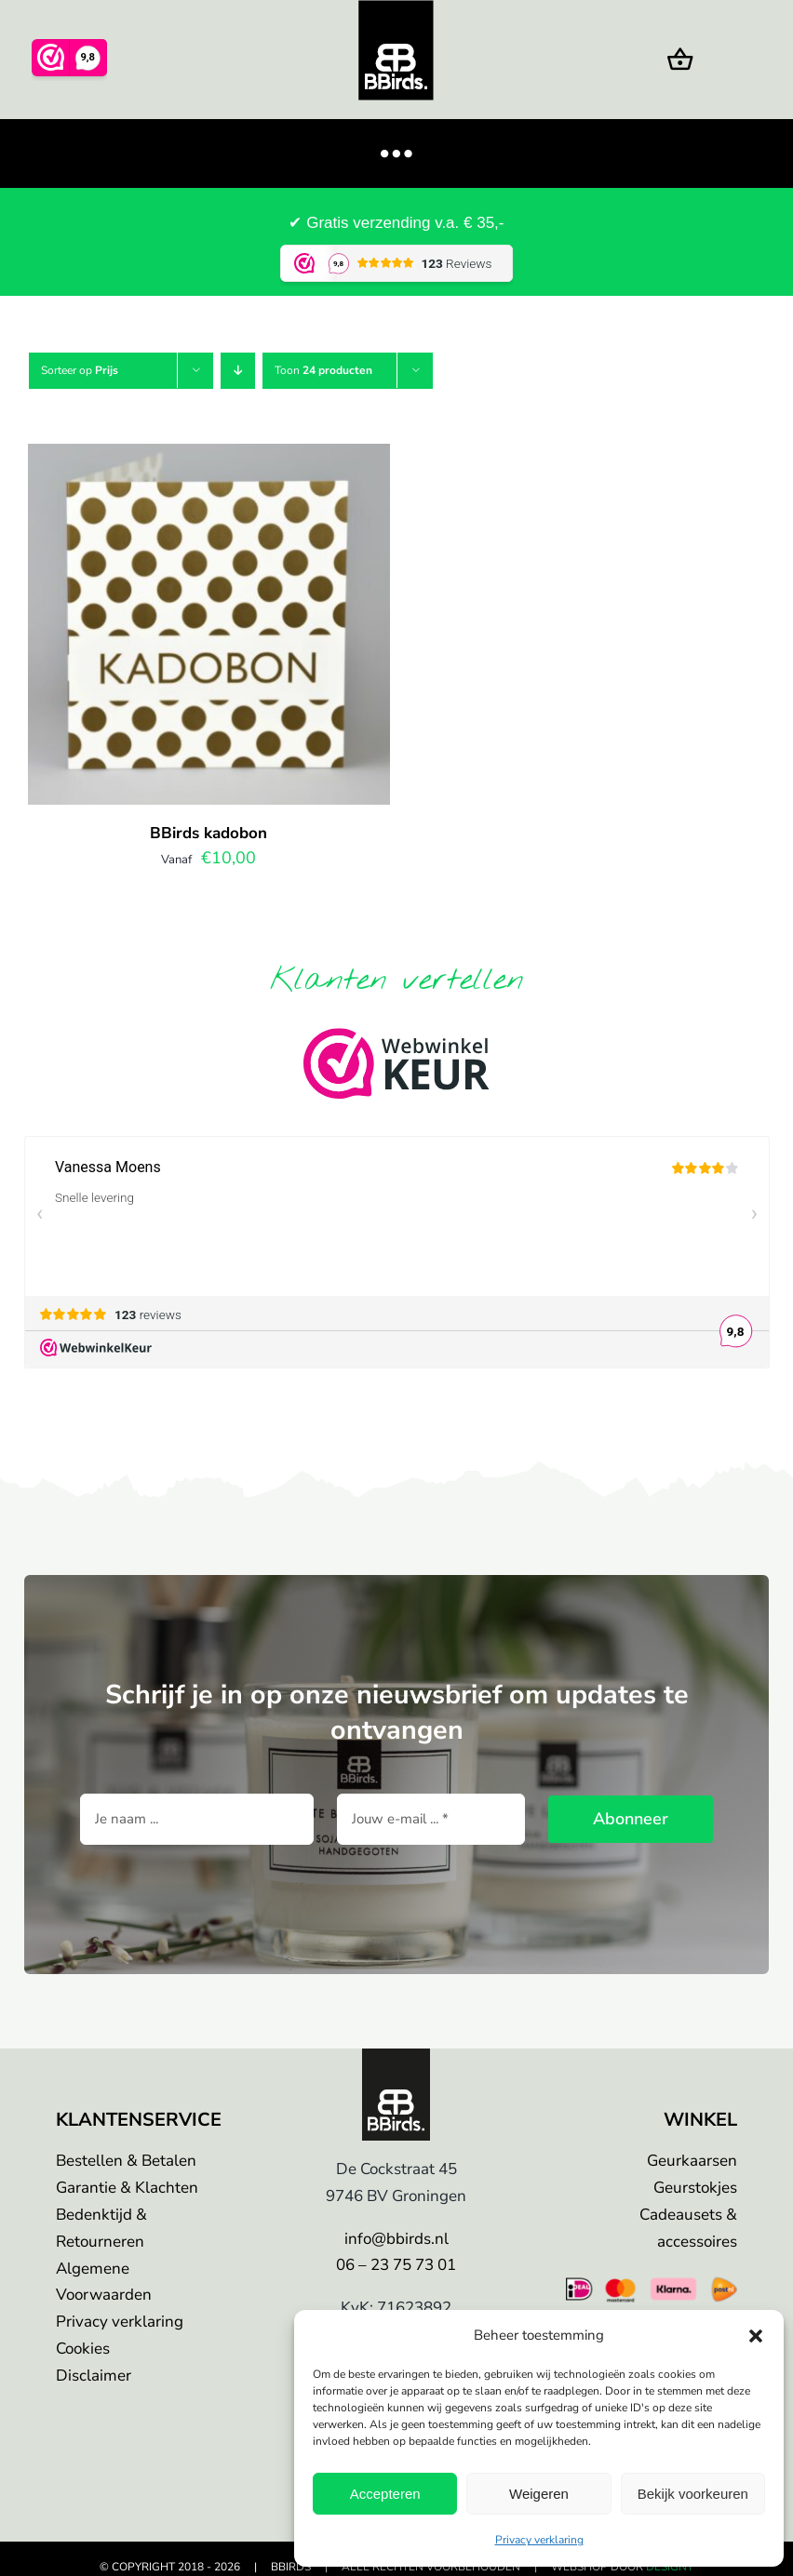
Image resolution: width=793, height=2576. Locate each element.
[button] (755, 2336)
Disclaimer (93, 2375)
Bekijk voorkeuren (693, 2494)
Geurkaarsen (692, 2160)
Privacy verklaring (539, 2539)
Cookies (83, 2348)
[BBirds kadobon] (209, 458)
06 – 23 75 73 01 (396, 2265)
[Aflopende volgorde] (238, 371)
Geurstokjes (695, 2187)
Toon (323, 370)
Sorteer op (79, 370)
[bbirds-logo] (396, 2057)
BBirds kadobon (208, 833)
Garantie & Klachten (127, 2187)
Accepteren (385, 2494)
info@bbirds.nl (396, 2238)
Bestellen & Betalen (126, 2160)
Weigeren (539, 2494)
